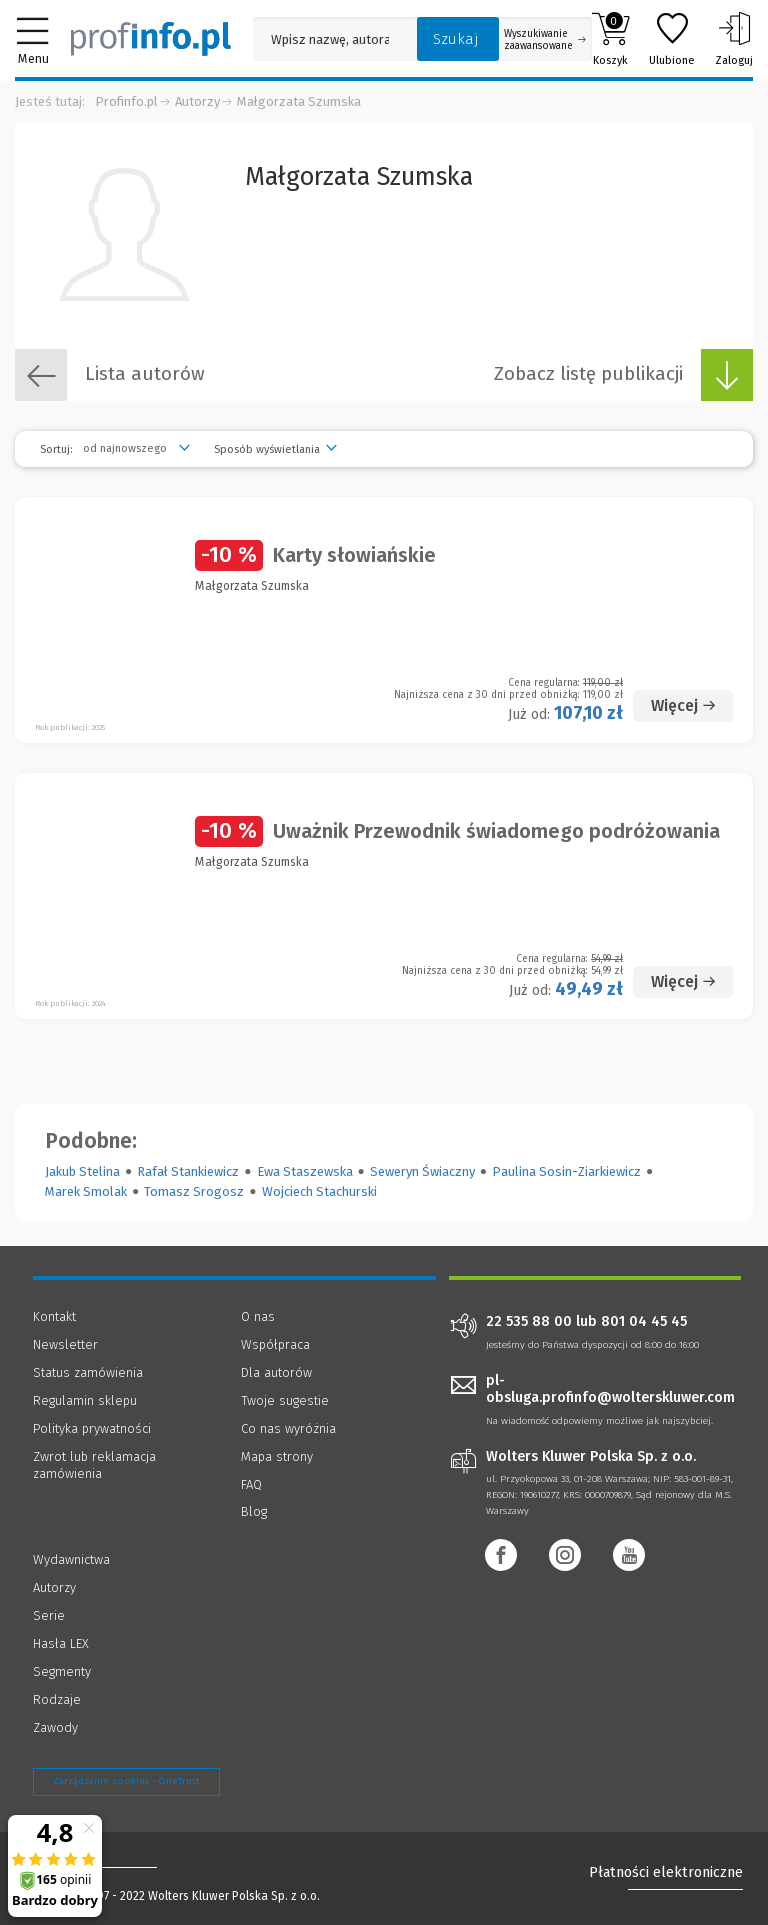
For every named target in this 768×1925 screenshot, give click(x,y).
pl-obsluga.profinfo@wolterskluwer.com (610, 1389)
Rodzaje (57, 1699)
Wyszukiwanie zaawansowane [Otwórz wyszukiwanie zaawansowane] (545, 40)
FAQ (251, 1484)
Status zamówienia (88, 1372)
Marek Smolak (86, 1191)
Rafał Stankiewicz (188, 1171)
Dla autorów (276, 1372)
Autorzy (197, 101)
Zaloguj (734, 39)
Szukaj (456, 39)
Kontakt (54, 1316)
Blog (254, 1511)
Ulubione (672, 39)
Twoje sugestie (285, 1400)
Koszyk (610, 39)
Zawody (55, 1727)
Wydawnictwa (71, 1559)
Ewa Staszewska (305, 1171)
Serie (49, 1615)
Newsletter (65, 1344)
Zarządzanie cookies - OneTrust (126, 1781)
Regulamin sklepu (85, 1400)
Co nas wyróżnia (288, 1428)
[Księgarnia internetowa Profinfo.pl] (151, 39)
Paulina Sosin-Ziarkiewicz (566, 1171)
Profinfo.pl (126, 101)
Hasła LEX (61, 1643)
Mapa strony (277, 1456)
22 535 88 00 (529, 1322)
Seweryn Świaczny (422, 1171)
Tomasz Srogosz (194, 1191)
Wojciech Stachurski (319, 1191)
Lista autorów (110, 375)
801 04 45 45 (644, 1322)
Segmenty (62, 1671)
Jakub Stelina (82, 1171)
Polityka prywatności (92, 1428)
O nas (258, 1316)
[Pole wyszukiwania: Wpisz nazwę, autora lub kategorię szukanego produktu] (330, 39)
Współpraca (275, 1344)
